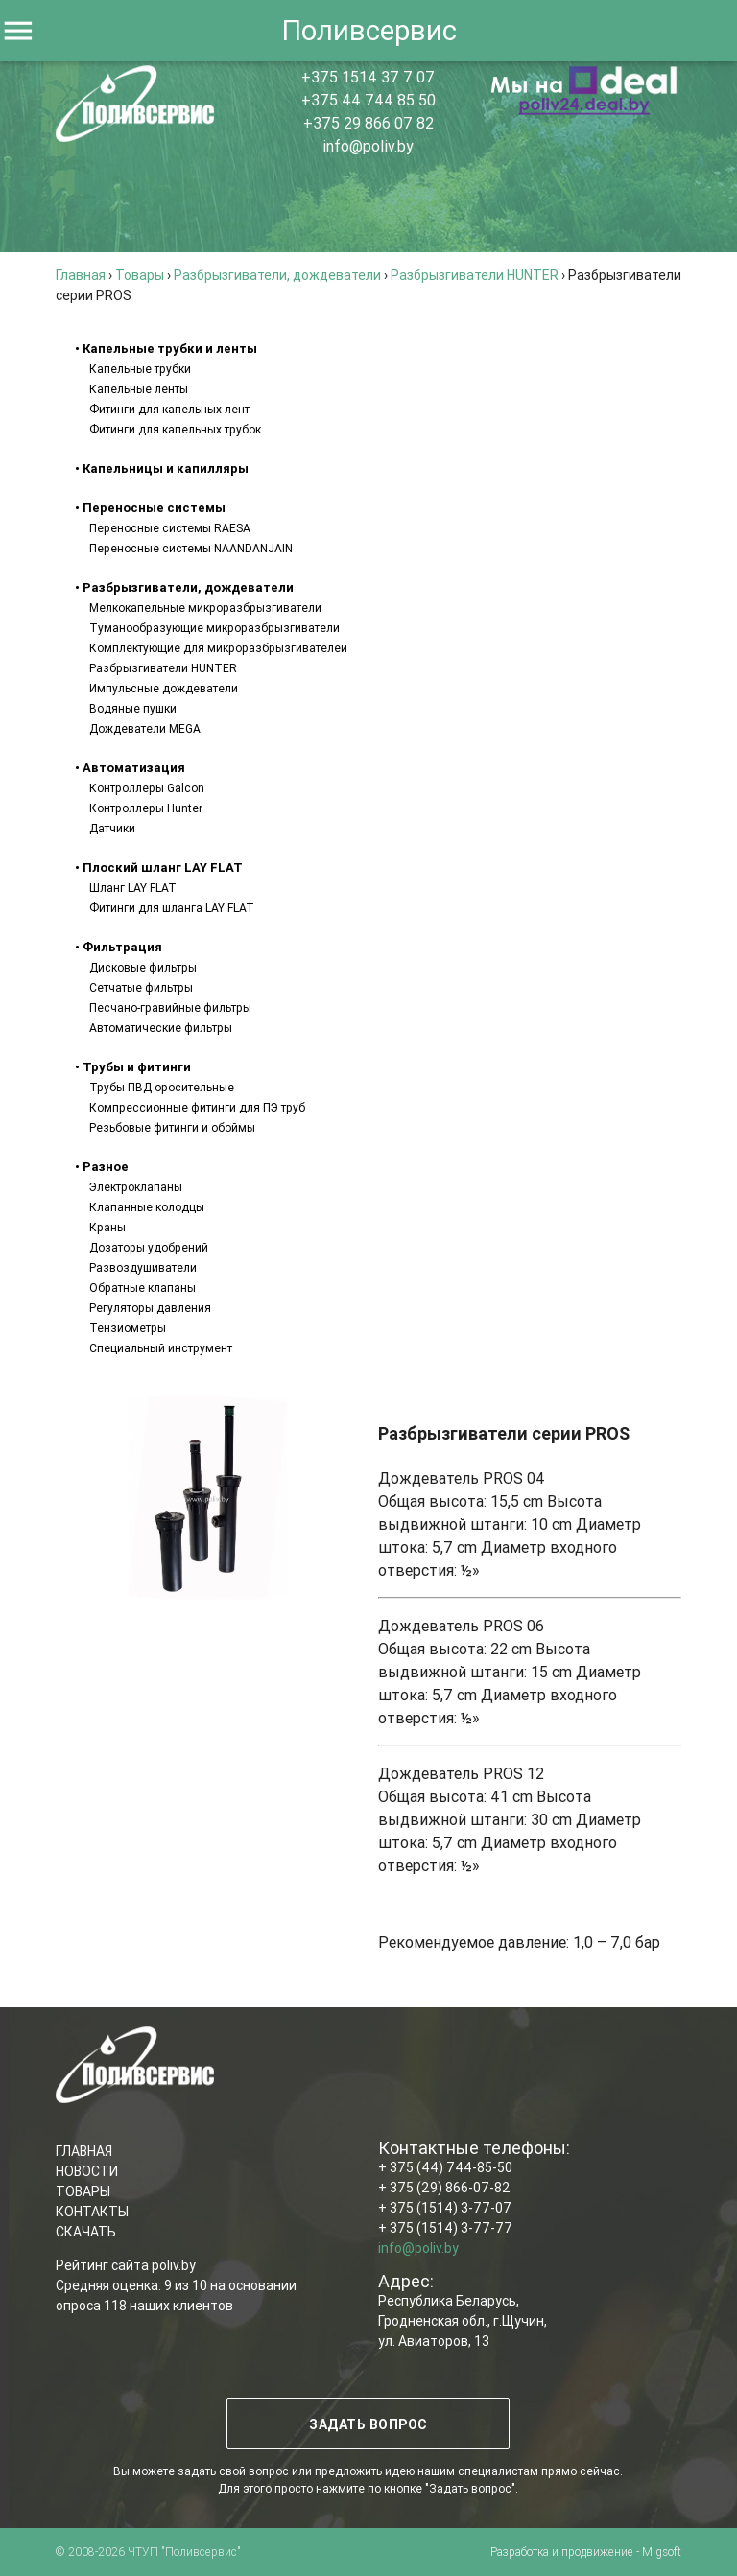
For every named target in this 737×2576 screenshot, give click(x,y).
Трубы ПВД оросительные (161, 1087)
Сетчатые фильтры (141, 987)
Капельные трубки (140, 369)
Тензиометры (127, 1328)
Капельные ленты (138, 389)
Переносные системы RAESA (169, 528)
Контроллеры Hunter (145, 808)
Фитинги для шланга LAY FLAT (171, 908)
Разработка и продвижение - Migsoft (585, 2551)
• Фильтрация (118, 947)
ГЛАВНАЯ (84, 2151)
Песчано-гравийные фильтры (170, 1007)
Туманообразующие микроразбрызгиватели (214, 628)
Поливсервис (369, 30)
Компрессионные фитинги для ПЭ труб (197, 1107)
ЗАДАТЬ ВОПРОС (369, 2424)
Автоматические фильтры (160, 1027)
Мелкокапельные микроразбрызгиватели (205, 607)
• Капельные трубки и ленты (166, 348)
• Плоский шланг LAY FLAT (159, 867)
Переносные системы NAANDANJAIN (191, 548)
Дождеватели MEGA (145, 728)
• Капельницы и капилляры (162, 468)
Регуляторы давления (150, 1307)
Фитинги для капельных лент (169, 409)
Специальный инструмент (160, 1348)
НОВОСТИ (87, 2171)
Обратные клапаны (142, 1287)
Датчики (112, 828)
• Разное (102, 1167)
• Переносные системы (150, 508)
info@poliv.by (368, 145)
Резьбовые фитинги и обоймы (172, 1127)
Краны (107, 1227)
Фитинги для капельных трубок (175, 429)
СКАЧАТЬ (86, 2231)
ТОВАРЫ (83, 2191)
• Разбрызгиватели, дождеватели (184, 587)
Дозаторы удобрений (148, 1247)
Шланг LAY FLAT (133, 887)
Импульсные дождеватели (163, 688)
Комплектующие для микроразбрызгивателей (218, 648)
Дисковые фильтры (143, 967)
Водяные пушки (133, 708)
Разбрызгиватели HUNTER (163, 668)
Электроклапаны (135, 1187)
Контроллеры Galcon (146, 788)
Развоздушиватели (143, 1267)
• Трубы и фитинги (133, 1067)
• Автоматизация (130, 768)
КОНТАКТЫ (92, 2211)
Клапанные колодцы (146, 1207)
